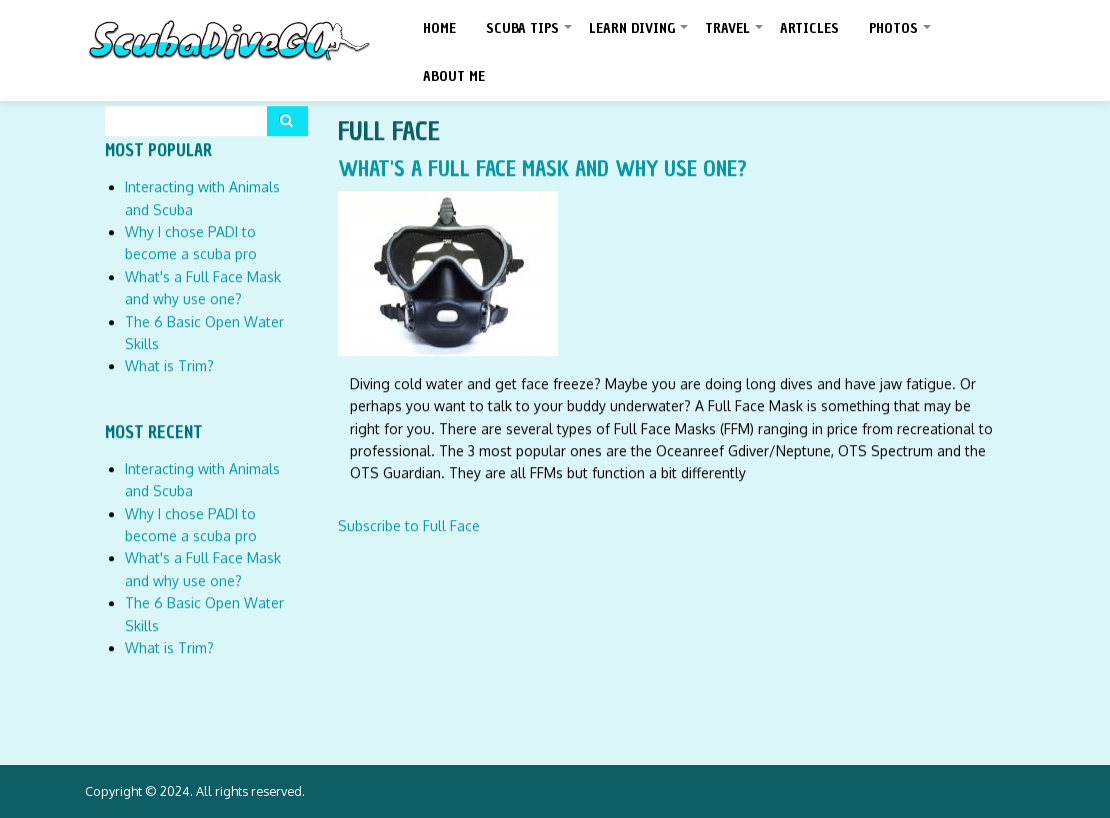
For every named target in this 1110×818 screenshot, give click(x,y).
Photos (901, 36)
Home (439, 28)
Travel (735, 36)
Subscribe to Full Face (409, 524)
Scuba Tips (530, 36)
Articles (809, 28)
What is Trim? (169, 365)
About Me (454, 76)
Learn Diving (639, 36)
